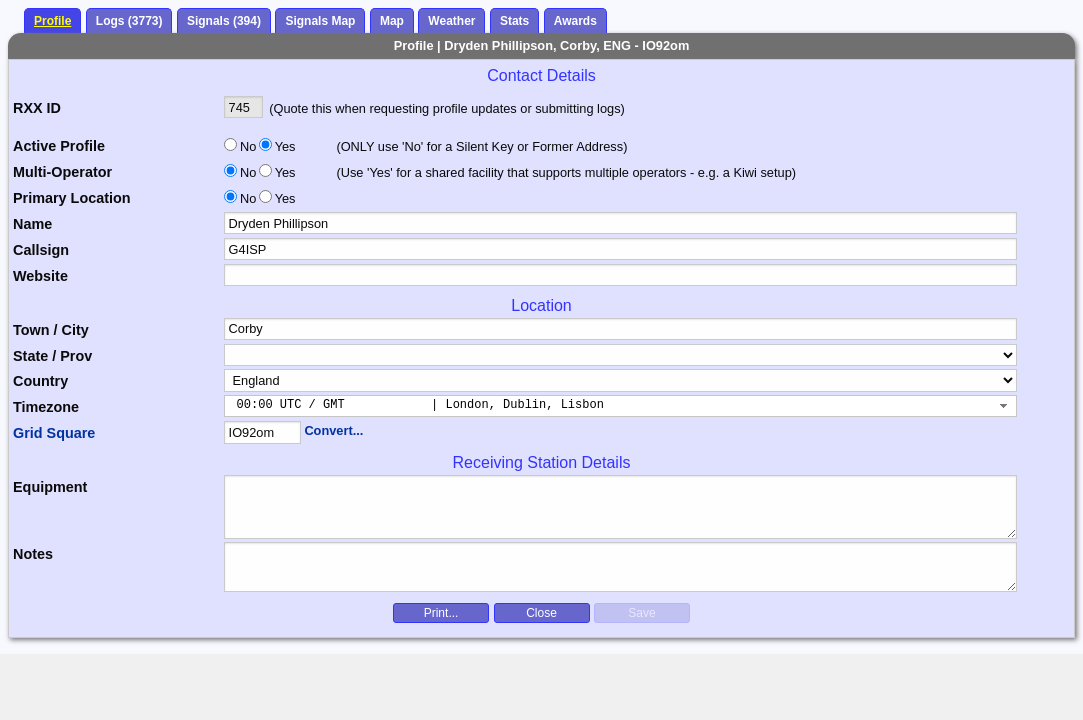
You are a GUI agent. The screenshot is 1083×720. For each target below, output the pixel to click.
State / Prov (52, 356)
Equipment (50, 487)
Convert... (333, 430)
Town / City (51, 330)
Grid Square (54, 433)
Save (641, 613)
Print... (441, 613)
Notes (33, 554)
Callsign (41, 250)
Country (40, 381)
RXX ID (37, 108)
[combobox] (620, 406)
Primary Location (72, 198)
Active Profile (59, 146)
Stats (514, 21)
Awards (575, 21)
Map (392, 21)
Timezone (46, 407)
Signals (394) (224, 21)
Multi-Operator (62, 172)
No (248, 146)
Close (541, 613)
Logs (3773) (129, 21)
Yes (284, 146)
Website (40, 276)
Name (32, 224)
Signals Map (320, 21)
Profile (52, 21)
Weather (451, 21)
